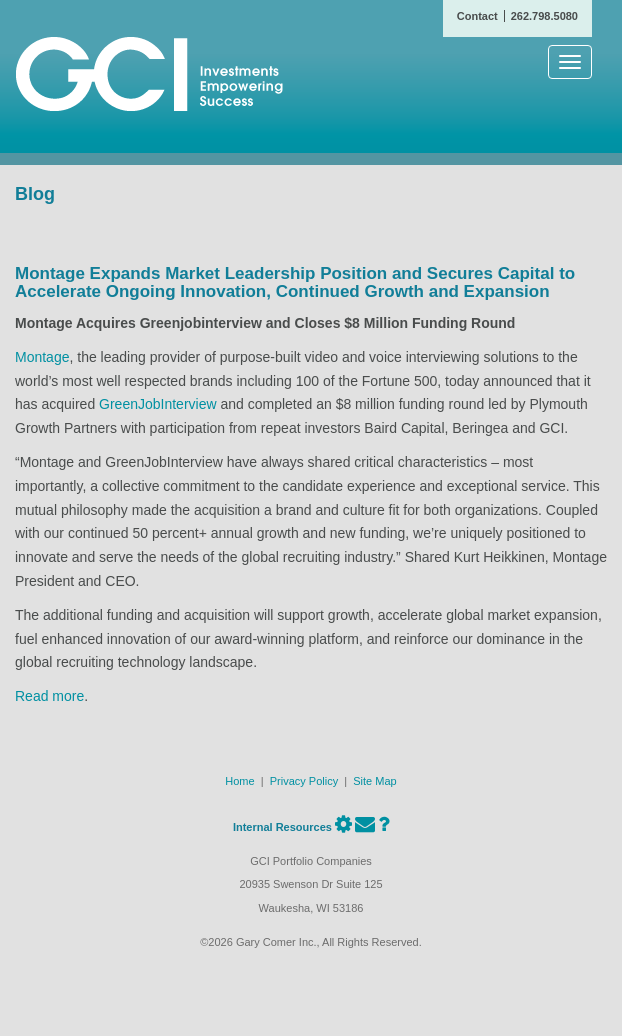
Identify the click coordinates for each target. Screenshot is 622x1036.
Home (239, 781)
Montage (42, 357)
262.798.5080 (544, 16)
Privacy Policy (304, 781)
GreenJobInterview (158, 404)
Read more (49, 696)
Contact (477, 16)
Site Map (374, 781)
